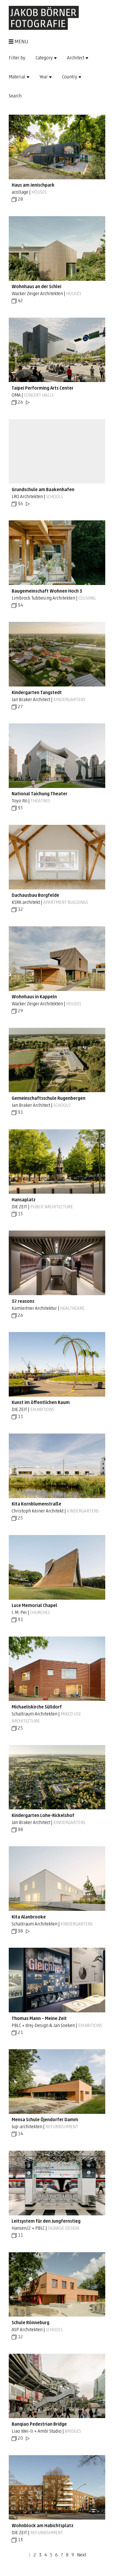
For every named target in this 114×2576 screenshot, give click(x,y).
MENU (18, 42)
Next (81, 2555)
